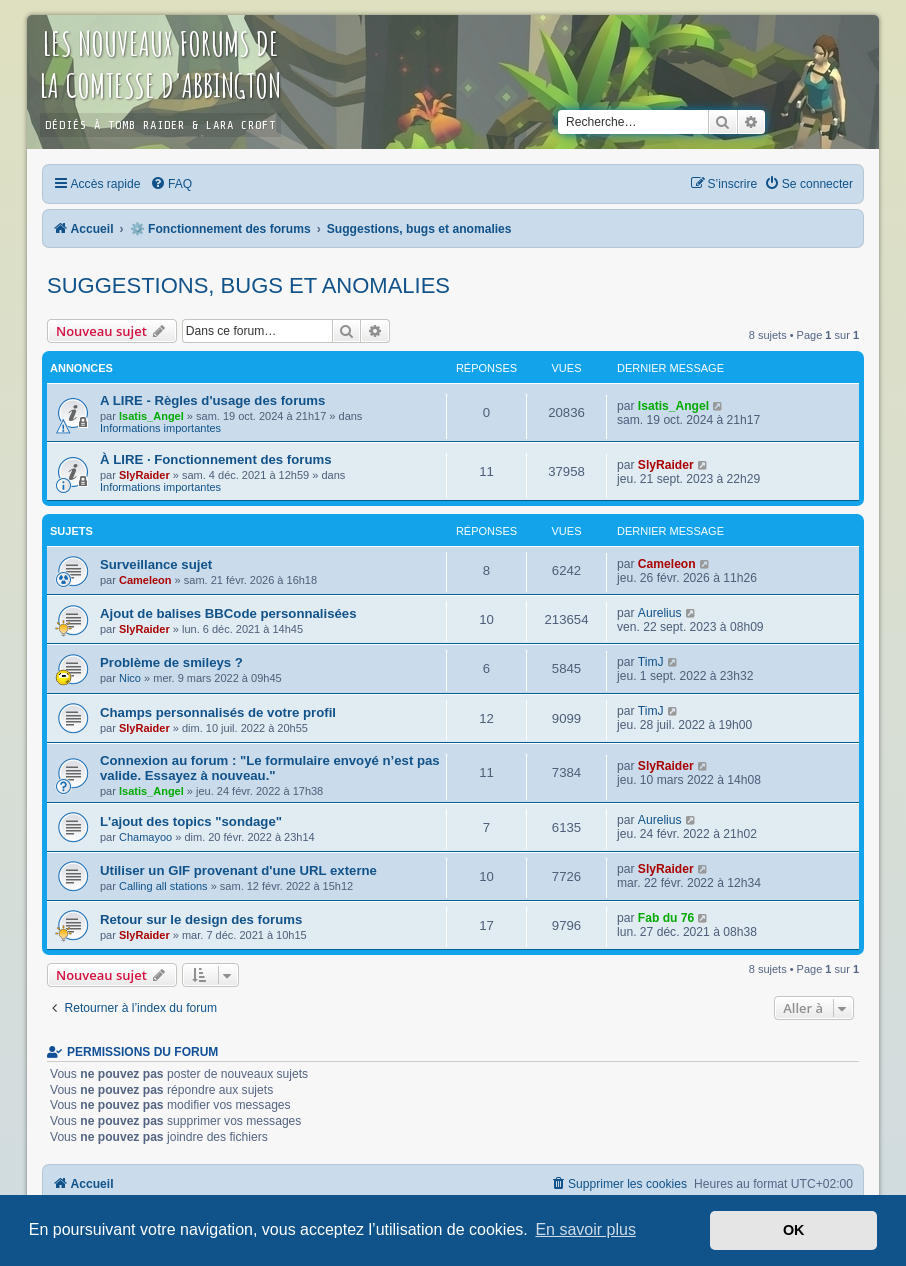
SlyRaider (144, 475)
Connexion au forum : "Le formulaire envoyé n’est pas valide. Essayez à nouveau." (270, 768)
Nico (130, 678)
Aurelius (660, 613)
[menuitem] (171, 184)
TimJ (651, 662)
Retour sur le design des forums (201, 919)
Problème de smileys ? (171, 662)
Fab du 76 (666, 918)
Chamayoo (145, 837)
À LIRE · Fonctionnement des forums (216, 459)
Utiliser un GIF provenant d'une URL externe (238, 870)
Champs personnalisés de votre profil (218, 712)
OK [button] (794, 1230)
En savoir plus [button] (585, 1229)
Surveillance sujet (156, 564)
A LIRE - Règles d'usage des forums (212, 400)
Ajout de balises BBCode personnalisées (228, 613)
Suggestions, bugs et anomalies (248, 285)
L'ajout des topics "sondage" (191, 821)
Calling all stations (163, 886)
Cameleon (145, 580)
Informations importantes (160, 428)
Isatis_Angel (151, 416)
